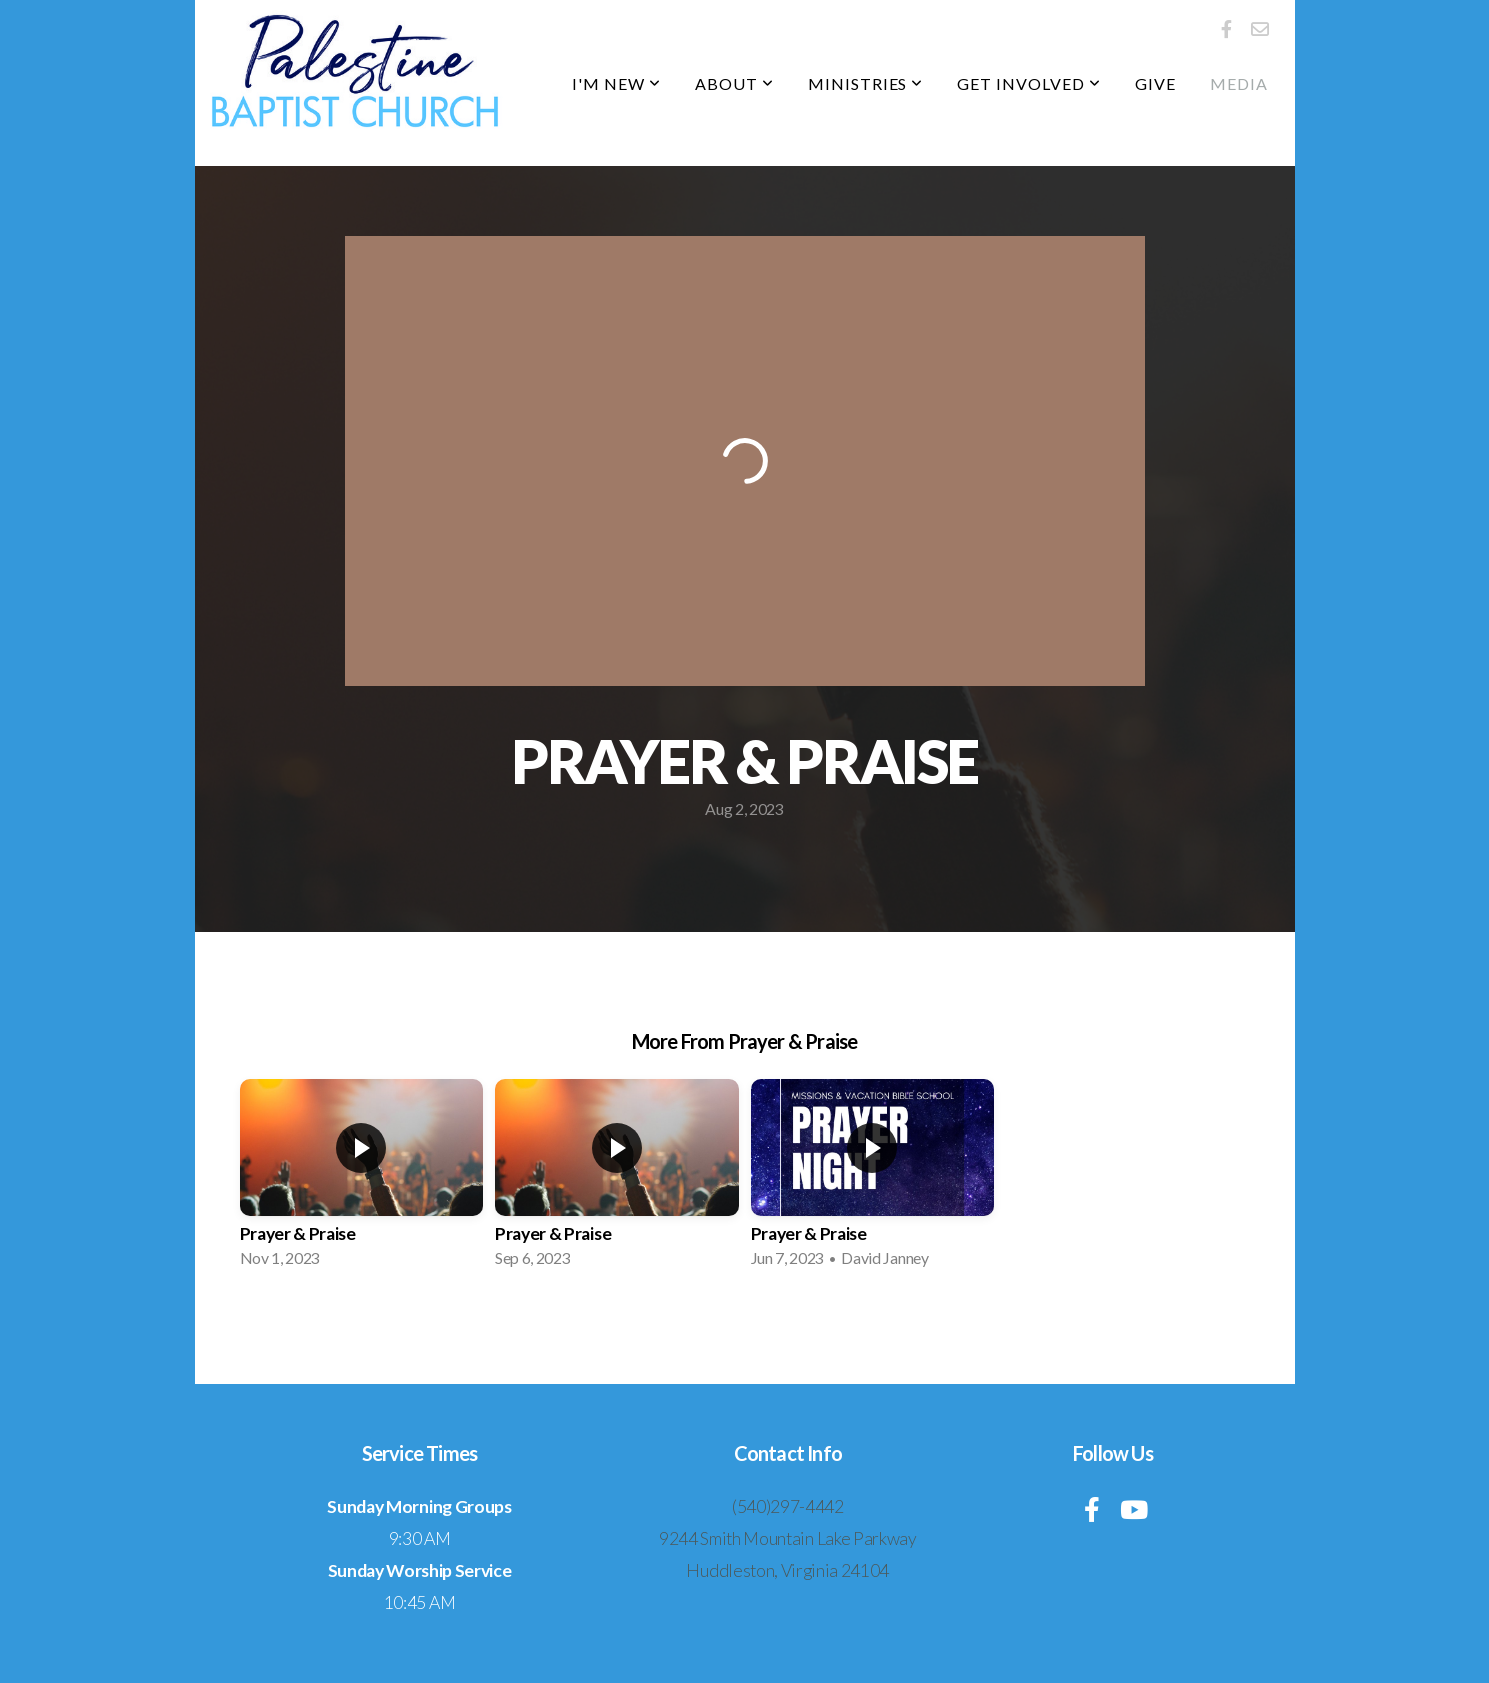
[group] (362, 1179)
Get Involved (1028, 83)
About (734, 83)
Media (1239, 83)
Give (1155, 83)
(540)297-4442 (788, 1506)
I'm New (616, 83)
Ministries (866, 83)
